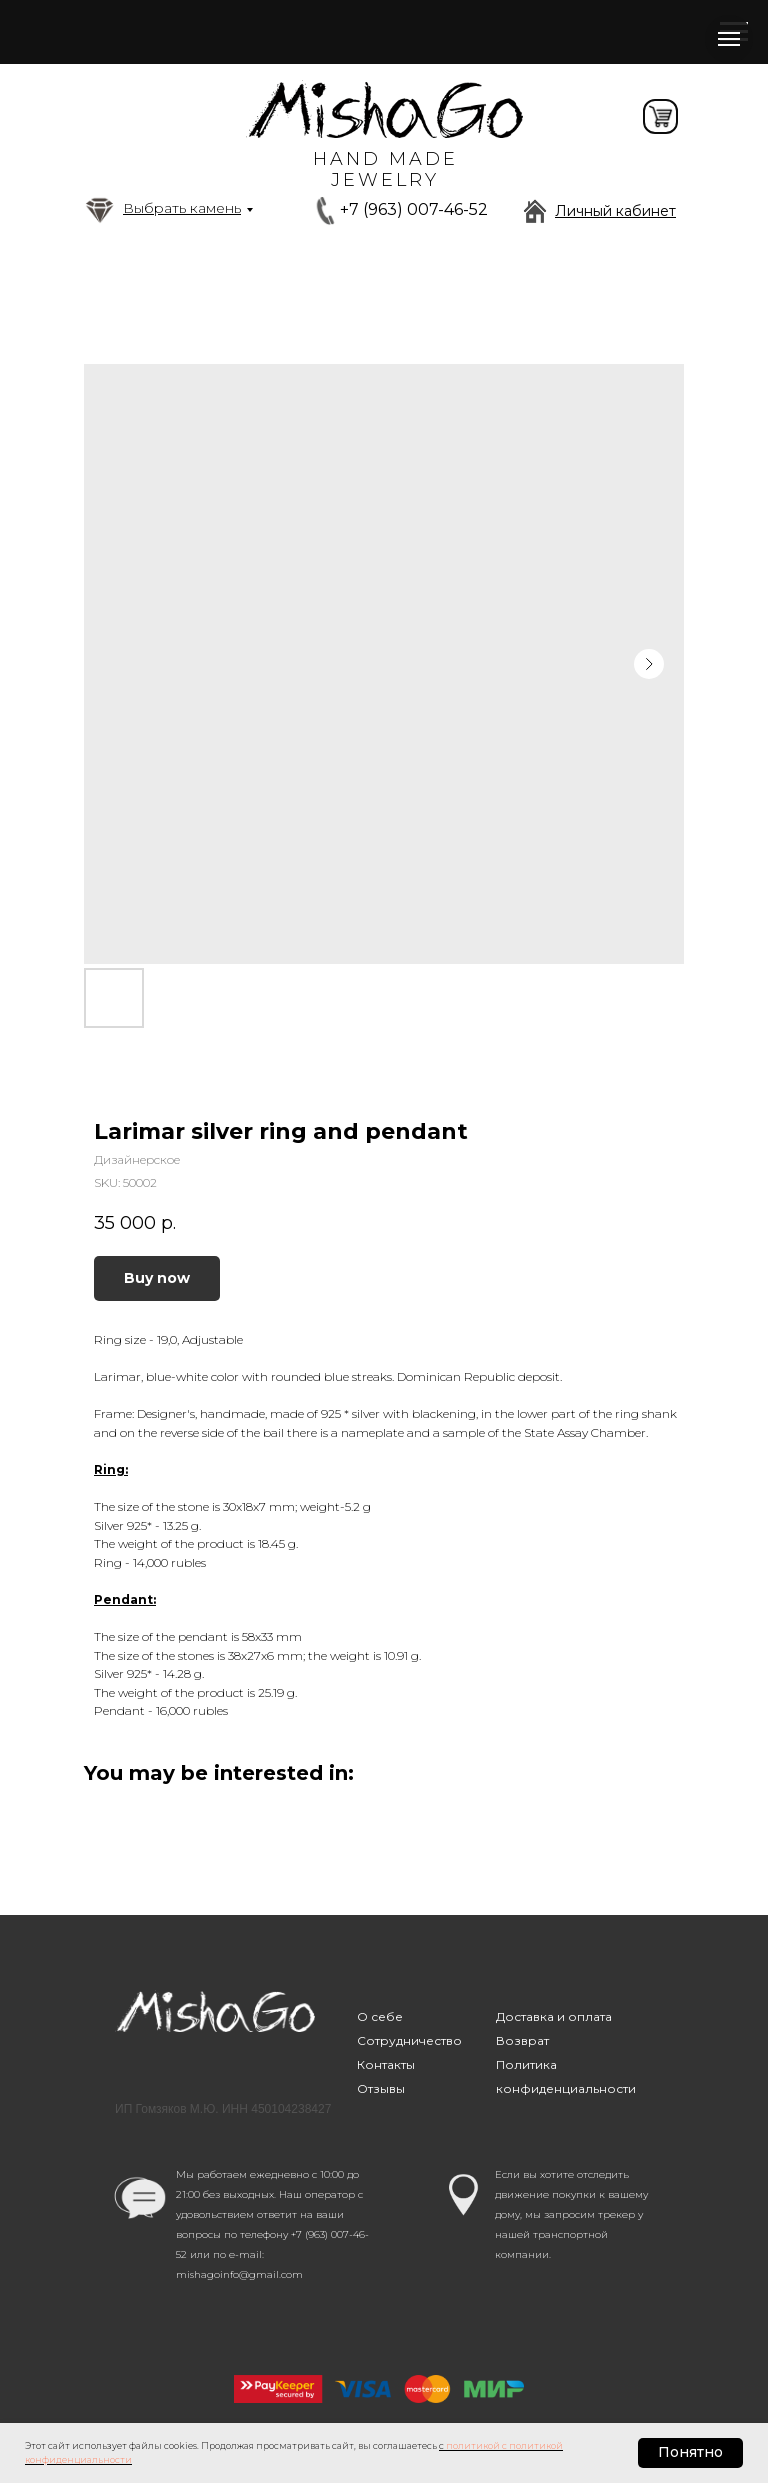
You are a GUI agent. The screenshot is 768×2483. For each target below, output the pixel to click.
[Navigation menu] (729, 39)
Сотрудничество (409, 2040)
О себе (380, 2016)
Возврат (522, 2040)
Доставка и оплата (554, 2016)
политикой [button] (473, 2445)
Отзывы (381, 2088)
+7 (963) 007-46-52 (414, 209)
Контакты (386, 2064)
